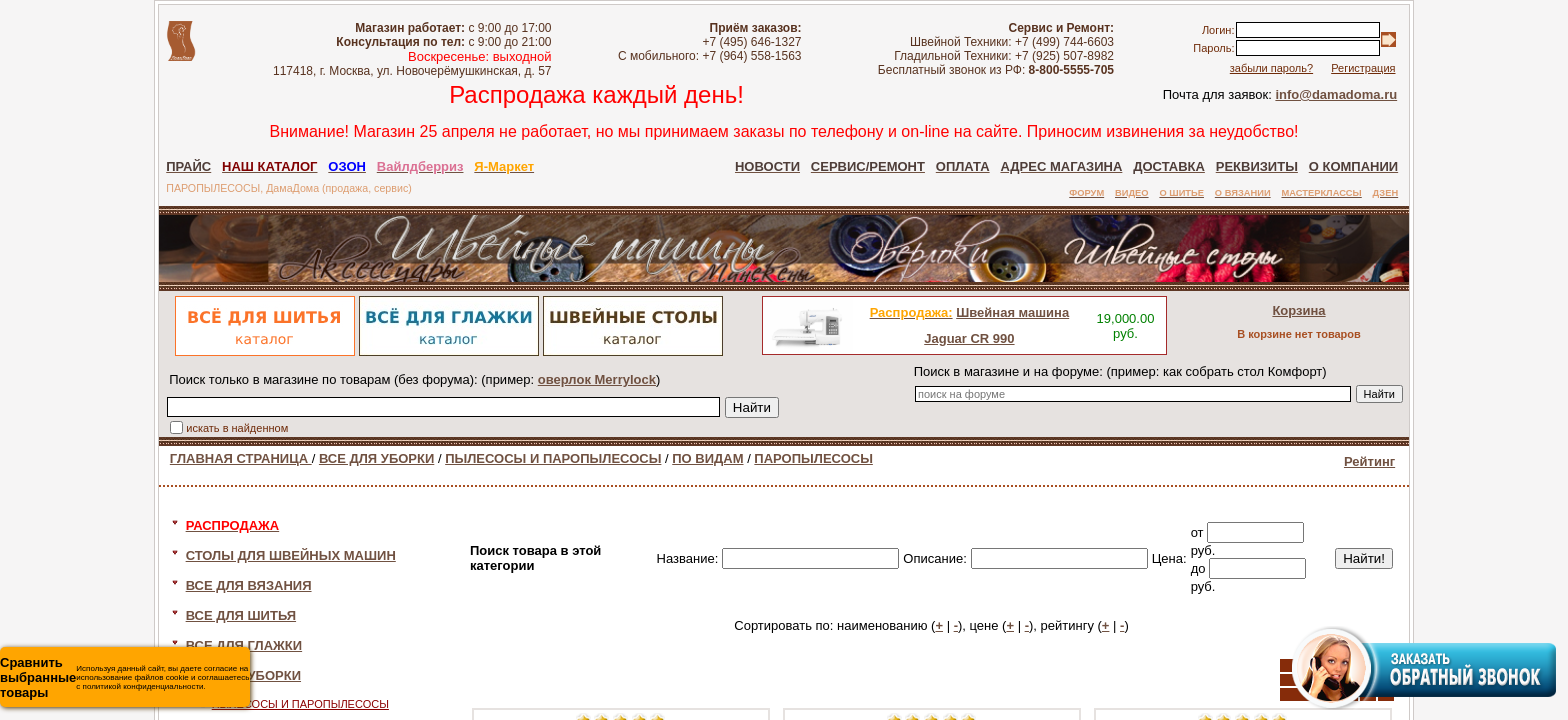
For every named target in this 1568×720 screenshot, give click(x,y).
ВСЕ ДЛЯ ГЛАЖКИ (244, 645)
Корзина (1298, 310)
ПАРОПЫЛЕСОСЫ (813, 458)
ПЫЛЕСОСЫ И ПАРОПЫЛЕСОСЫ (553, 458)
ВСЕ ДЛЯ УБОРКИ (376, 458)
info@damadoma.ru (1336, 94)
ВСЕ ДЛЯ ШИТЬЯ (241, 615)
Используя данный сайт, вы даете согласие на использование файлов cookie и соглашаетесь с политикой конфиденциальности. (124, 677)
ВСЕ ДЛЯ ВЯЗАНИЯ (249, 585)
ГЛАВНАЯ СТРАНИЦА (241, 458)
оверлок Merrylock (597, 379)
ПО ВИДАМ (707, 458)
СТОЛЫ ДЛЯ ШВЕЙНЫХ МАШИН (291, 555)
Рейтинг (1369, 461)
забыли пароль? (1271, 68)
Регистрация (1363, 68)
